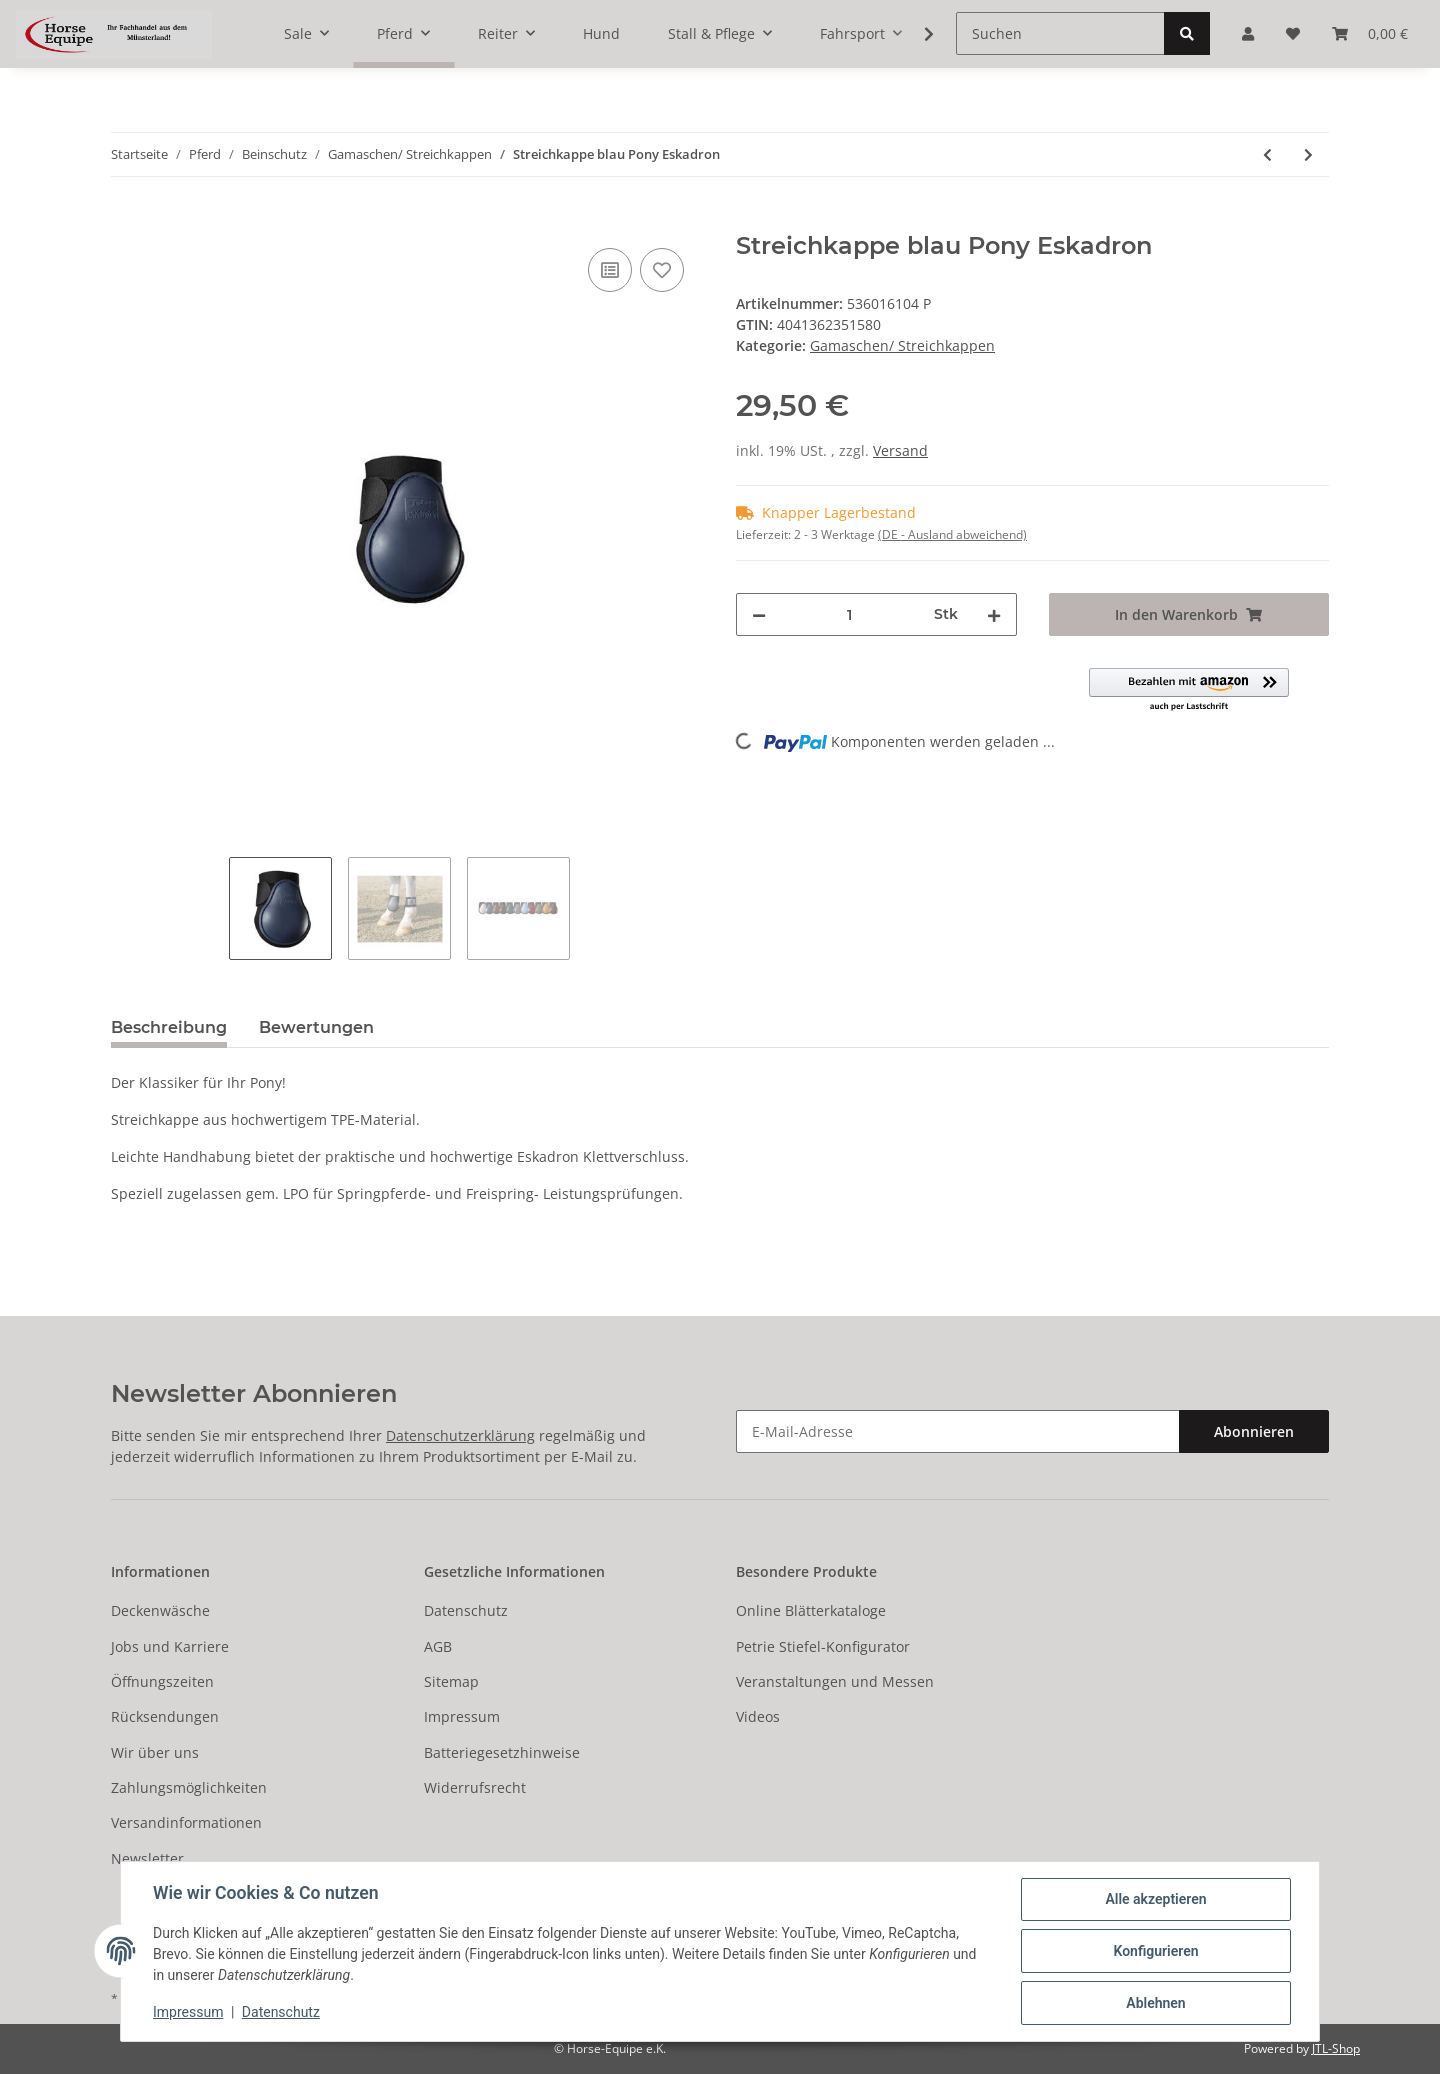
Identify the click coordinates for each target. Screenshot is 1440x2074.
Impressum (462, 1716)
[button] (1189, 690)
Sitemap (451, 1681)
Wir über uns (155, 1752)
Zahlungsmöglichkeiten (189, 1787)
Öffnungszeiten (162, 1681)
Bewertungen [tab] (316, 1027)
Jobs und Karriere (170, 1646)
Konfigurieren (1155, 1951)
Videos (758, 1716)
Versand (900, 450)
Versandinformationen (186, 1822)
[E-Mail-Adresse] (958, 1431)
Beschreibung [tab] (169, 1027)
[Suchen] (1060, 33)
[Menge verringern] (759, 614)
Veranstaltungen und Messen (835, 1681)
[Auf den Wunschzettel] (662, 270)
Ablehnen (1155, 2003)
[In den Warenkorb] (127, 221)
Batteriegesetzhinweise (502, 1752)
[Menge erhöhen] (994, 614)
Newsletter (147, 1858)
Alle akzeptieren (1155, 1899)
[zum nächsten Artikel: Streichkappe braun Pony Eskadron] (1308, 154)
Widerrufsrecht (475, 1787)
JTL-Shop (1336, 2048)
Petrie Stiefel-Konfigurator (823, 1646)
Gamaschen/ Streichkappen (902, 345)
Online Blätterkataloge (811, 1610)
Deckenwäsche (160, 1610)
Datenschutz (466, 1610)
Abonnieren (1254, 1431)
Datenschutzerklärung (460, 1435)
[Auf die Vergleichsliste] (610, 270)
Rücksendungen (165, 1716)
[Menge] (850, 614)
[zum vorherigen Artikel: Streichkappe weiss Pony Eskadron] (1267, 154)
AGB (438, 1646)
